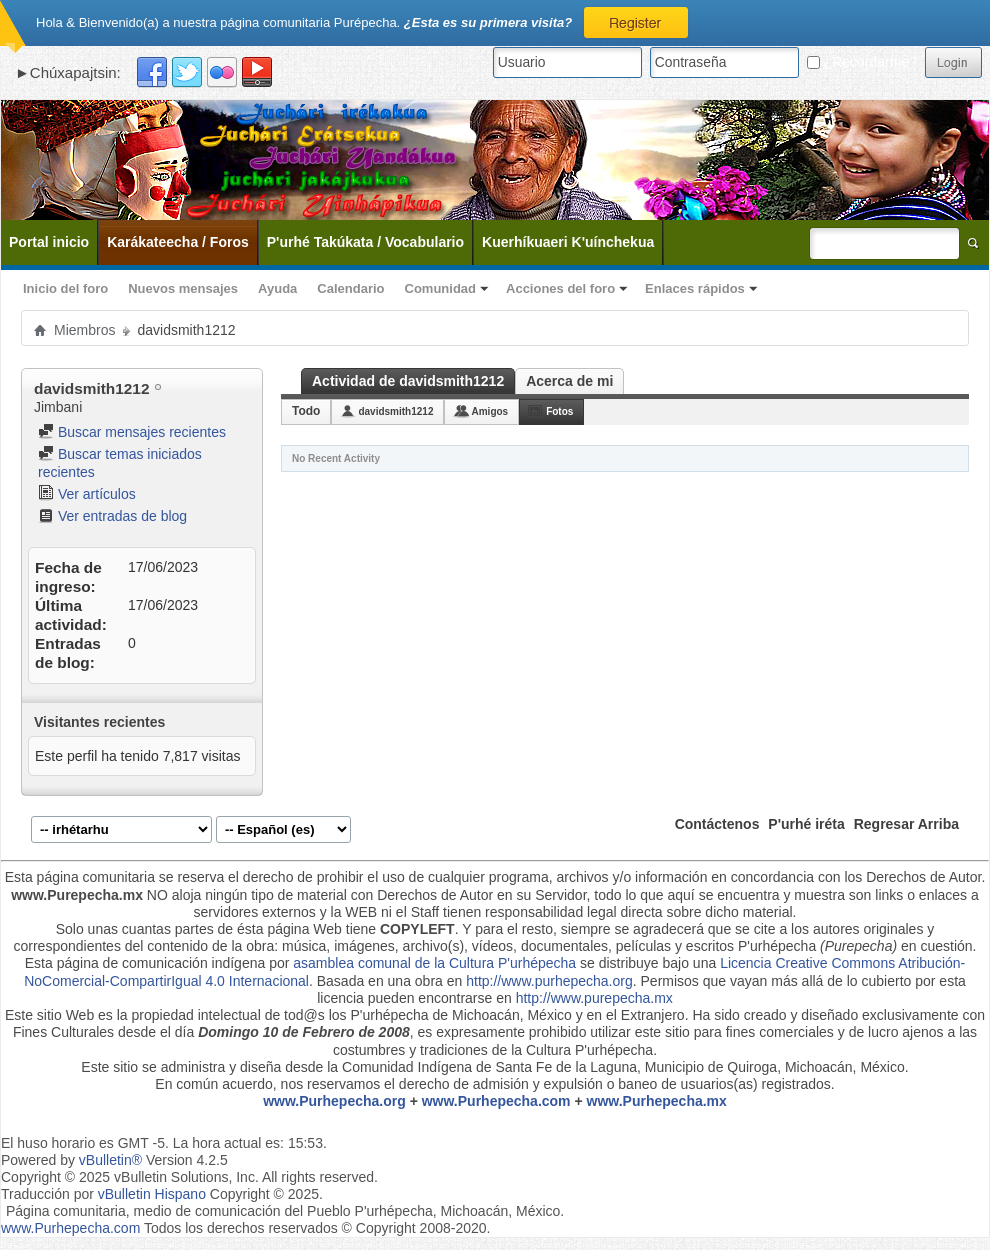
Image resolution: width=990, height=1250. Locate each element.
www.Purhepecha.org (334, 1101)
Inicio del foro (65, 288)
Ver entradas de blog (112, 516)
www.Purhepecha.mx (657, 1101)
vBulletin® (110, 1160)
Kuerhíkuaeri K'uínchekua (568, 242)
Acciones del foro (560, 288)
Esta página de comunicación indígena (145, 963)
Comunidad (441, 288)
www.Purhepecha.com (496, 1101)
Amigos (489, 411)
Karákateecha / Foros (178, 242)
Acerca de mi (569, 381)
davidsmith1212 (395, 411)
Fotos (559, 411)
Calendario (350, 288)
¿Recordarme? (862, 62)
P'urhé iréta (806, 824)
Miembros (84, 330)
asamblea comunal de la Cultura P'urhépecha (434, 963)
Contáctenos (717, 824)
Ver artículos (87, 494)
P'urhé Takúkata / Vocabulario (365, 242)
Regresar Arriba (906, 824)
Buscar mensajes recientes (132, 432)
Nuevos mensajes (183, 288)
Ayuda (277, 288)
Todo (306, 411)
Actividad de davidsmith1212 (408, 381)
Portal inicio (49, 242)
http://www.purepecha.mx (594, 998)
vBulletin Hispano (152, 1194)
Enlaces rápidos (695, 288)
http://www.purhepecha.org (549, 981)
